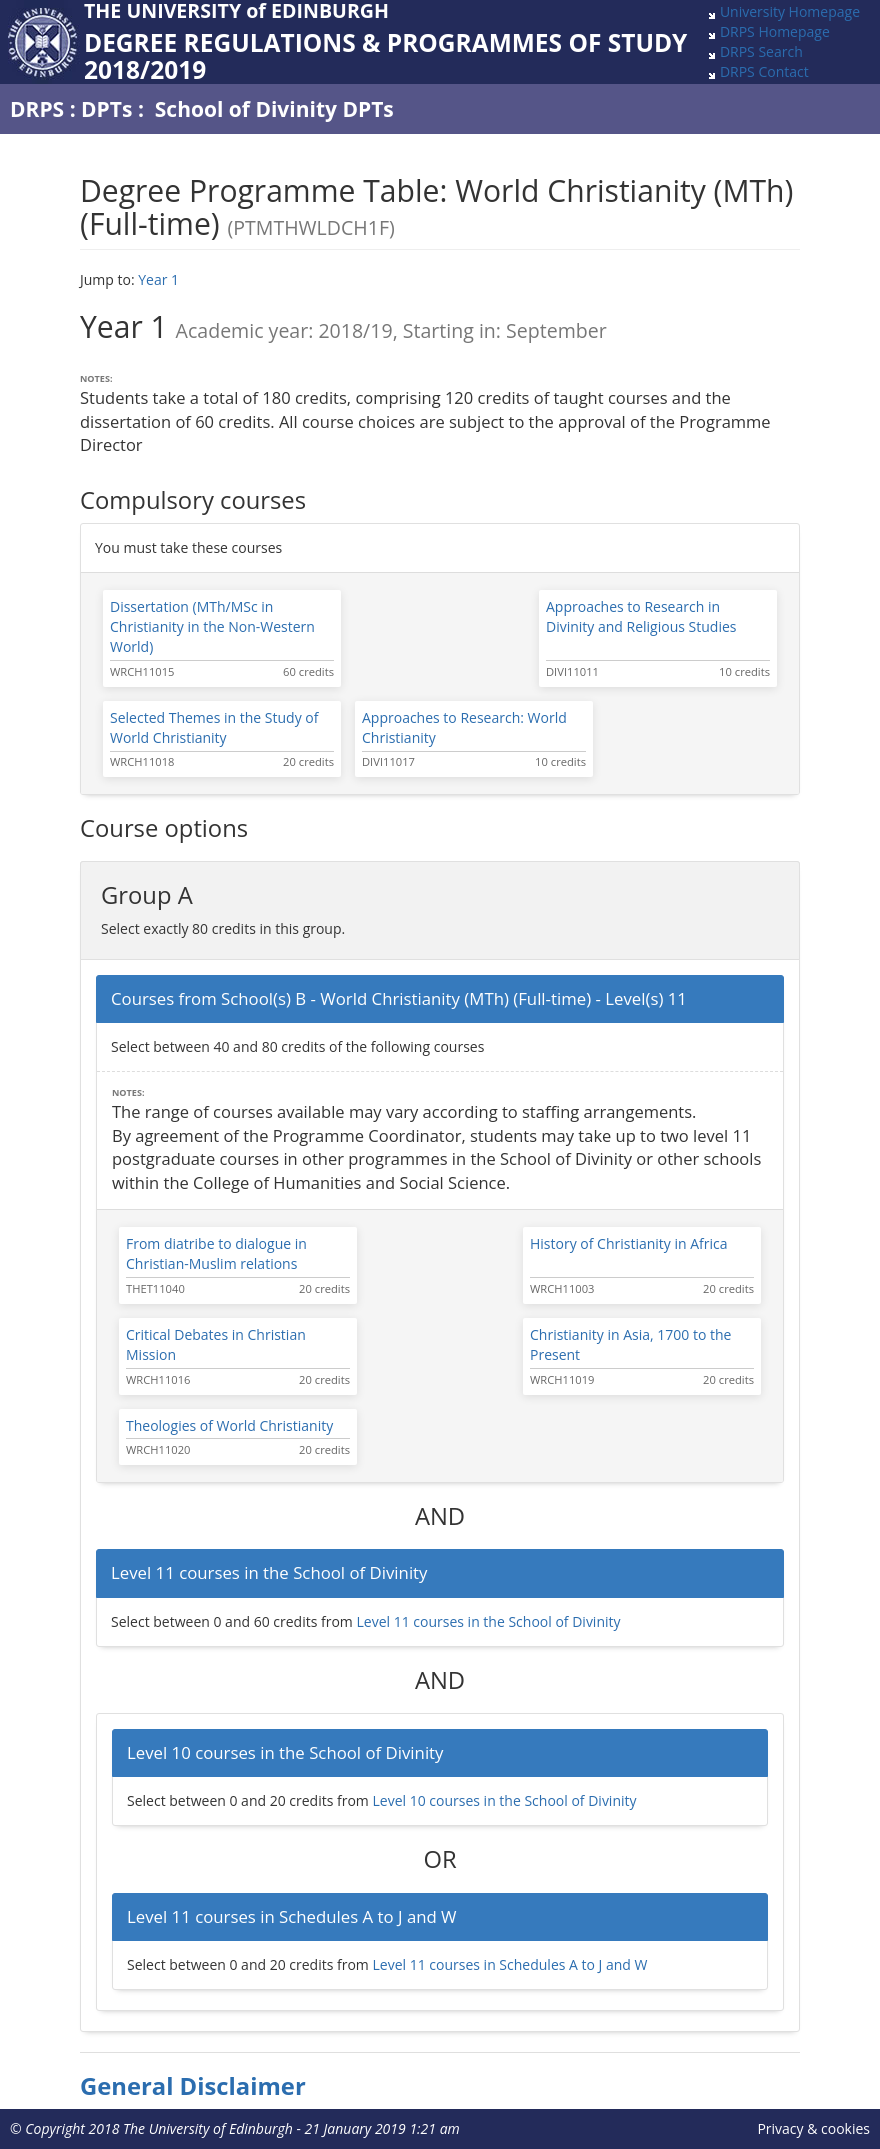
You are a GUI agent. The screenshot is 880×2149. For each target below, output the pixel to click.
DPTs (106, 109)
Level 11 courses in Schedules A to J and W (509, 1964)
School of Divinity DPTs (274, 109)
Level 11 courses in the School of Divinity (488, 1621)
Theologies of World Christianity (229, 1425)
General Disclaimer (193, 2086)
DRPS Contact (764, 71)
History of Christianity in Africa (629, 1243)
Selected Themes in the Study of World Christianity (214, 727)
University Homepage (790, 11)
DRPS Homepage (775, 31)
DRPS (37, 109)
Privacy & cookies (813, 2128)
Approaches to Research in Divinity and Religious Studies (641, 616)
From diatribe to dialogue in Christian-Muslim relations (216, 1253)
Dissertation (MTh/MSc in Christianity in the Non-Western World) (212, 626)
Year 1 (158, 279)
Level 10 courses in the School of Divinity (504, 1800)
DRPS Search (761, 51)
